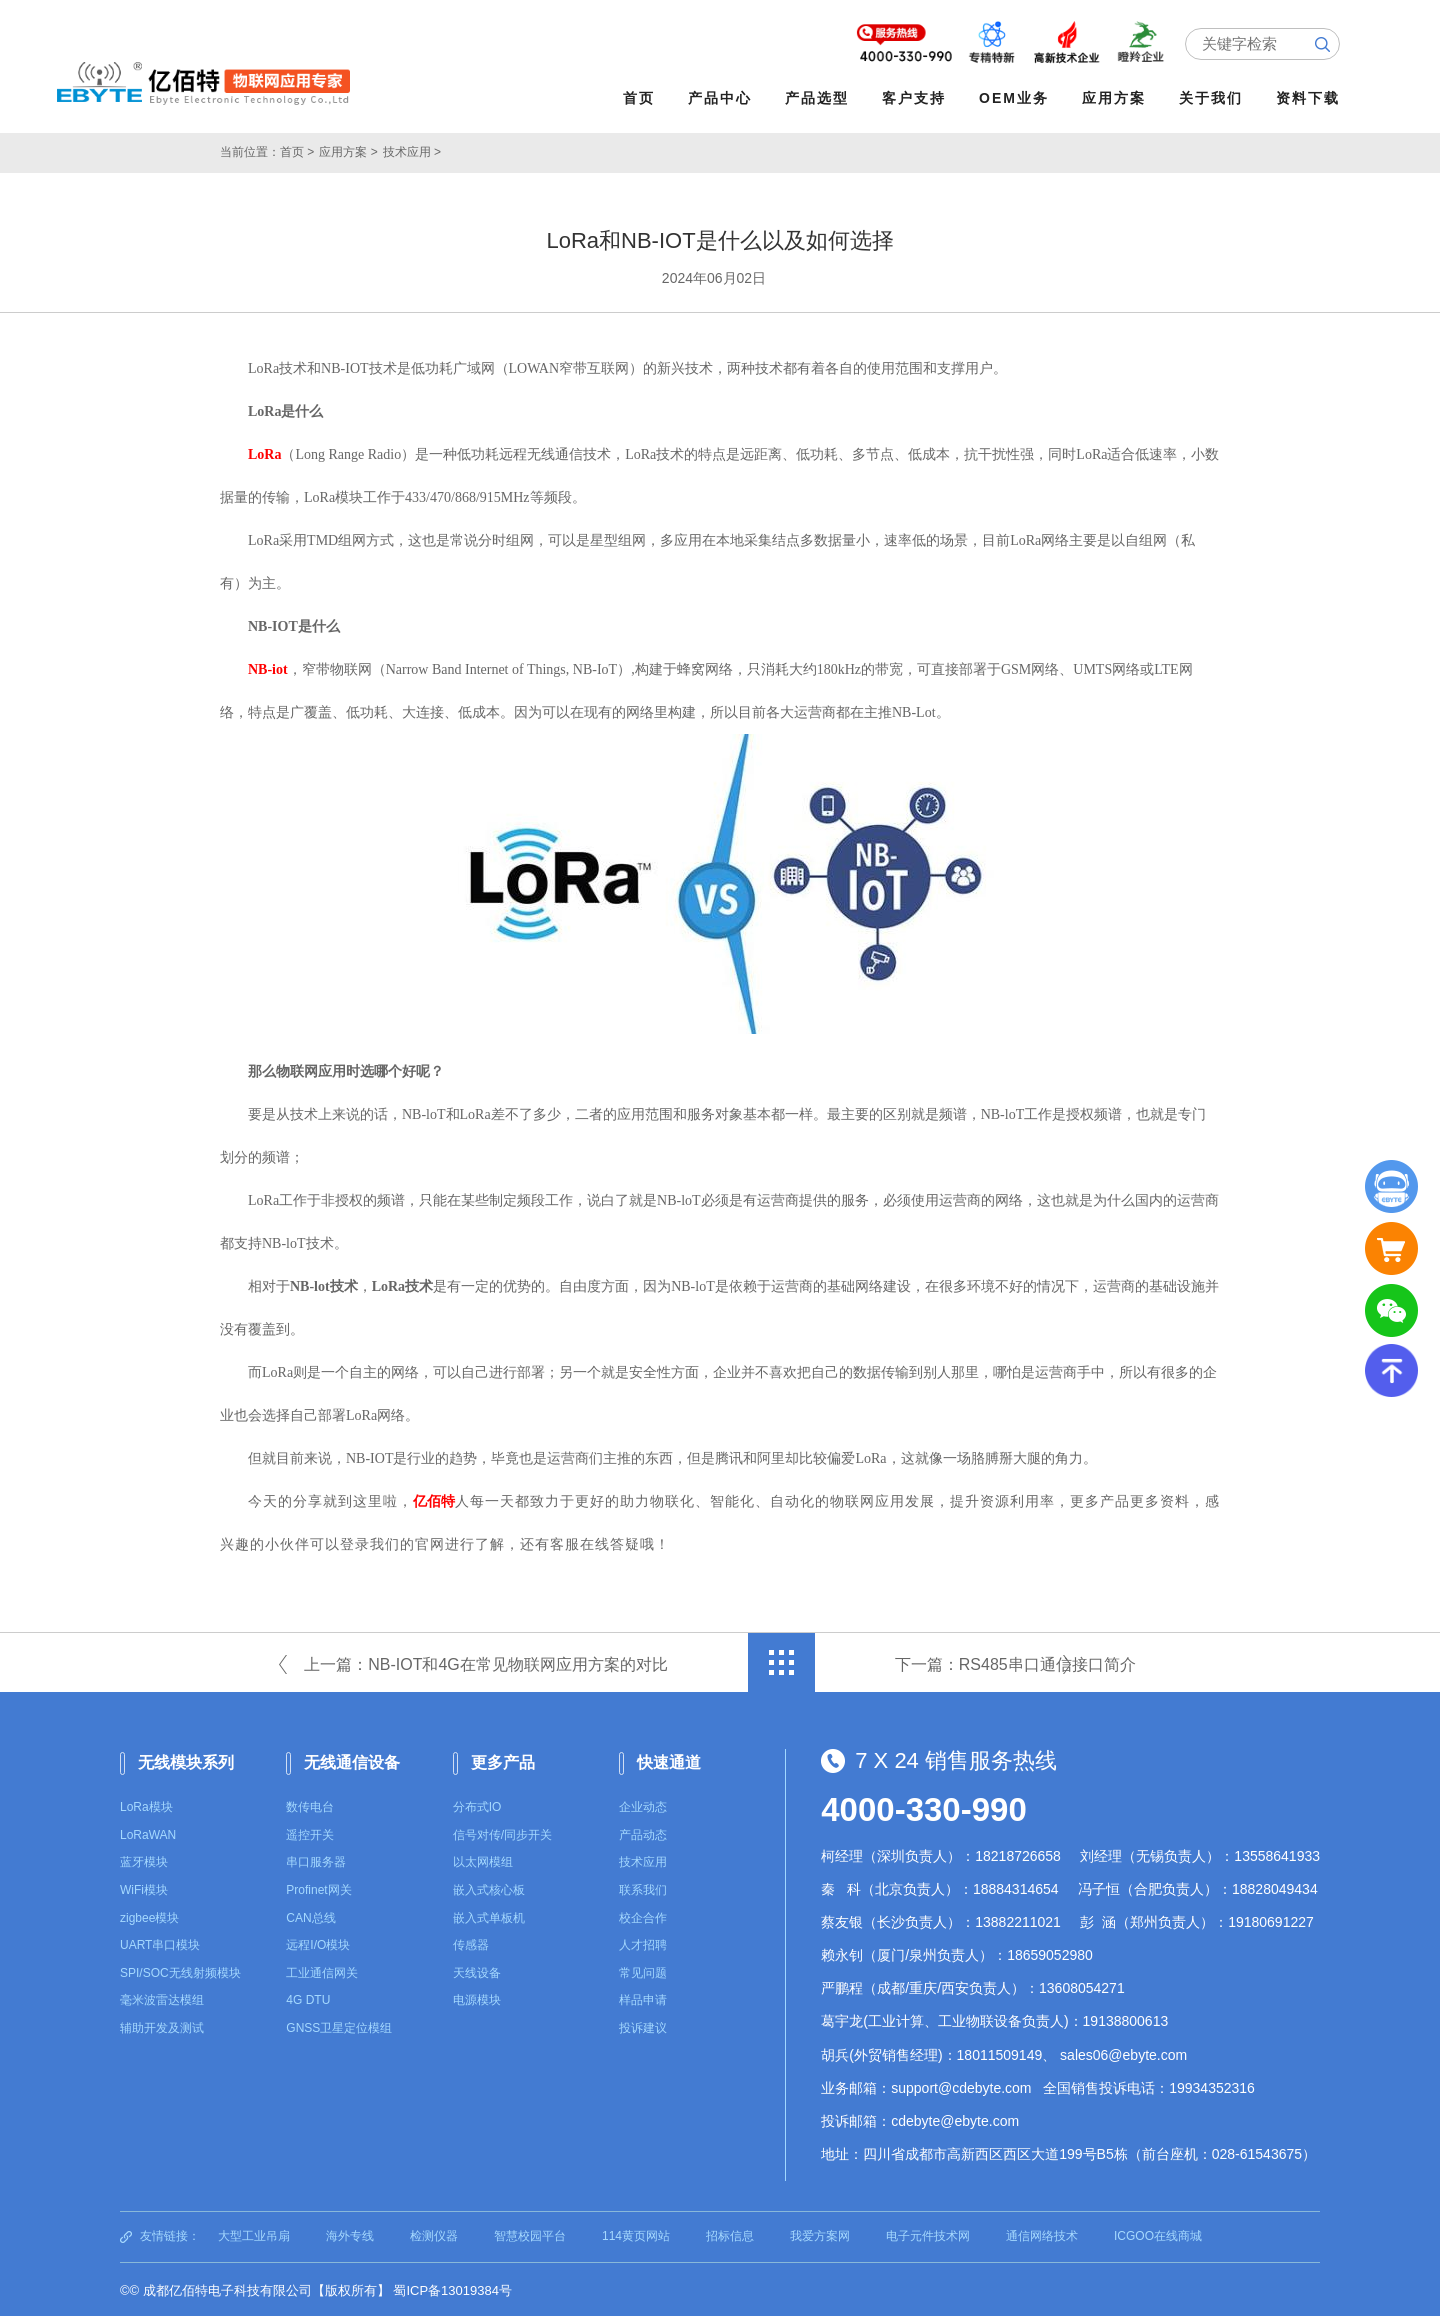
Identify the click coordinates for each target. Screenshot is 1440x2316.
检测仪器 (434, 2234)
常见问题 (643, 1971)
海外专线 (350, 2234)
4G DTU (308, 1998)
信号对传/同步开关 (502, 1833)
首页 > (297, 150)
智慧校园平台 (530, 2234)
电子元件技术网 (928, 2234)
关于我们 (1214, 98)
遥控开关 (310, 1833)
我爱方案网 (820, 2234)
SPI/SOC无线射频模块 (180, 1971)
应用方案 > (348, 150)
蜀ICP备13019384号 (452, 2288)
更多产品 (503, 1759)
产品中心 (723, 98)
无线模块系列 (186, 1759)
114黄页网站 (636, 2234)
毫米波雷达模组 (162, 1998)
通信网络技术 (1042, 2234)
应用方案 (1117, 98)
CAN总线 (310, 1916)
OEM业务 (1017, 98)
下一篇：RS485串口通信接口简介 (1015, 1661)
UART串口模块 (160, 1943)
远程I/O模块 (318, 1943)
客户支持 (917, 98)
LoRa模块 (146, 1805)
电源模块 (477, 1998)
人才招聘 (643, 1943)
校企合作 (643, 1916)
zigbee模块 (149, 1916)
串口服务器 (316, 1860)
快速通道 (669, 1759)
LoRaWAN (148, 1833)
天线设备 (477, 1971)
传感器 (471, 1943)
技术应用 (643, 1860)
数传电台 (310, 1805)
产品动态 (643, 1833)
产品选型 (820, 98)
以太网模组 (483, 1860)
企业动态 (643, 1805)
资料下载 (1311, 98)
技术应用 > (412, 150)
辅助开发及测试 (162, 2026)
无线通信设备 (352, 1759)
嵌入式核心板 (489, 1888)
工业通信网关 (322, 1971)
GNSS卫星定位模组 (339, 2026)
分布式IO (477, 1805)
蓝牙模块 (144, 1860)
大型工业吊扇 (254, 2234)
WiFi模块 (144, 1888)
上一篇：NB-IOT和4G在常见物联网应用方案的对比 (486, 1661)
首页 (642, 98)
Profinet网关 (318, 1888)
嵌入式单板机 (489, 1916)
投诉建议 (643, 2026)
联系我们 (643, 1888)
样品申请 (643, 1998)
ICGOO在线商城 (1158, 2234)
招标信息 (730, 2234)
